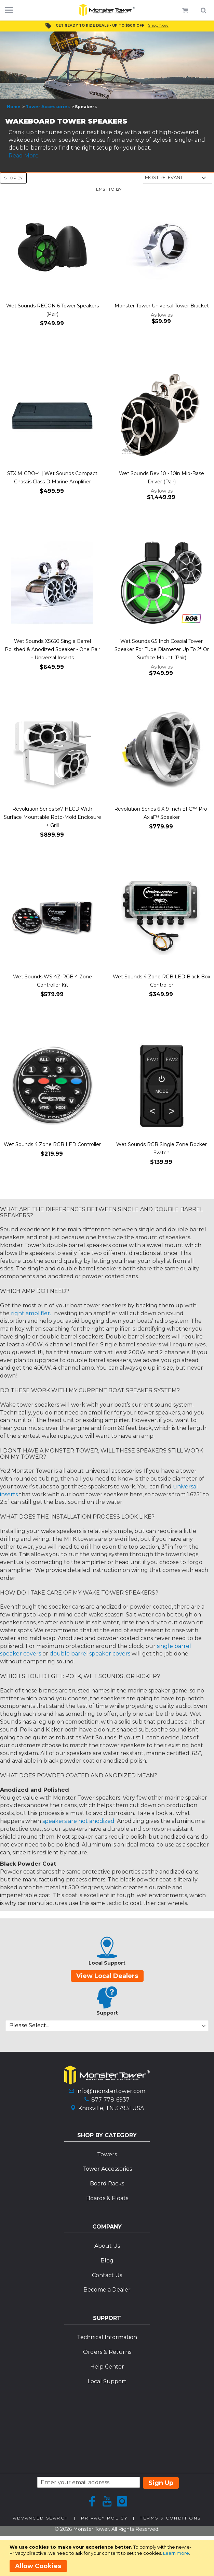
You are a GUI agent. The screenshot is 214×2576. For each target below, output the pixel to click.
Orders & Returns (107, 2352)
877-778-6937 (110, 2099)
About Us (107, 2246)
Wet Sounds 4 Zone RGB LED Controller (52, 1144)
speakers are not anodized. (79, 1821)
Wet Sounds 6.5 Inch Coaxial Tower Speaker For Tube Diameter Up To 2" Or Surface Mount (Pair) (162, 649)
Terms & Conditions (170, 2518)
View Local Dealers (107, 1976)
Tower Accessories (48, 106)
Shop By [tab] (13, 177)
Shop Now (158, 25)
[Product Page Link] (52, 248)
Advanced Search (40, 2518)
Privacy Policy (104, 2518)
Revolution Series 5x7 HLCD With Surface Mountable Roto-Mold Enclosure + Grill (52, 817)
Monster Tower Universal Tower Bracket (162, 306)
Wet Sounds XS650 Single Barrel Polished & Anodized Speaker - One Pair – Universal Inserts (52, 649)
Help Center (107, 2366)
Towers (107, 2154)
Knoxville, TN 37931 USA (111, 2108)
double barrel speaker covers (90, 1653)
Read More (24, 155)
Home (14, 106)
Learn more (176, 2553)
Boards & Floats (107, 2198)
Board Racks (107, 2183)
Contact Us (107, 2275)
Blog (107, 2260)
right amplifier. (31, 1313)
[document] (108, 2558)
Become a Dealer (107, 2289)
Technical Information (107, 2337)
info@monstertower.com (111, 2091)
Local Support (107, 2381)
